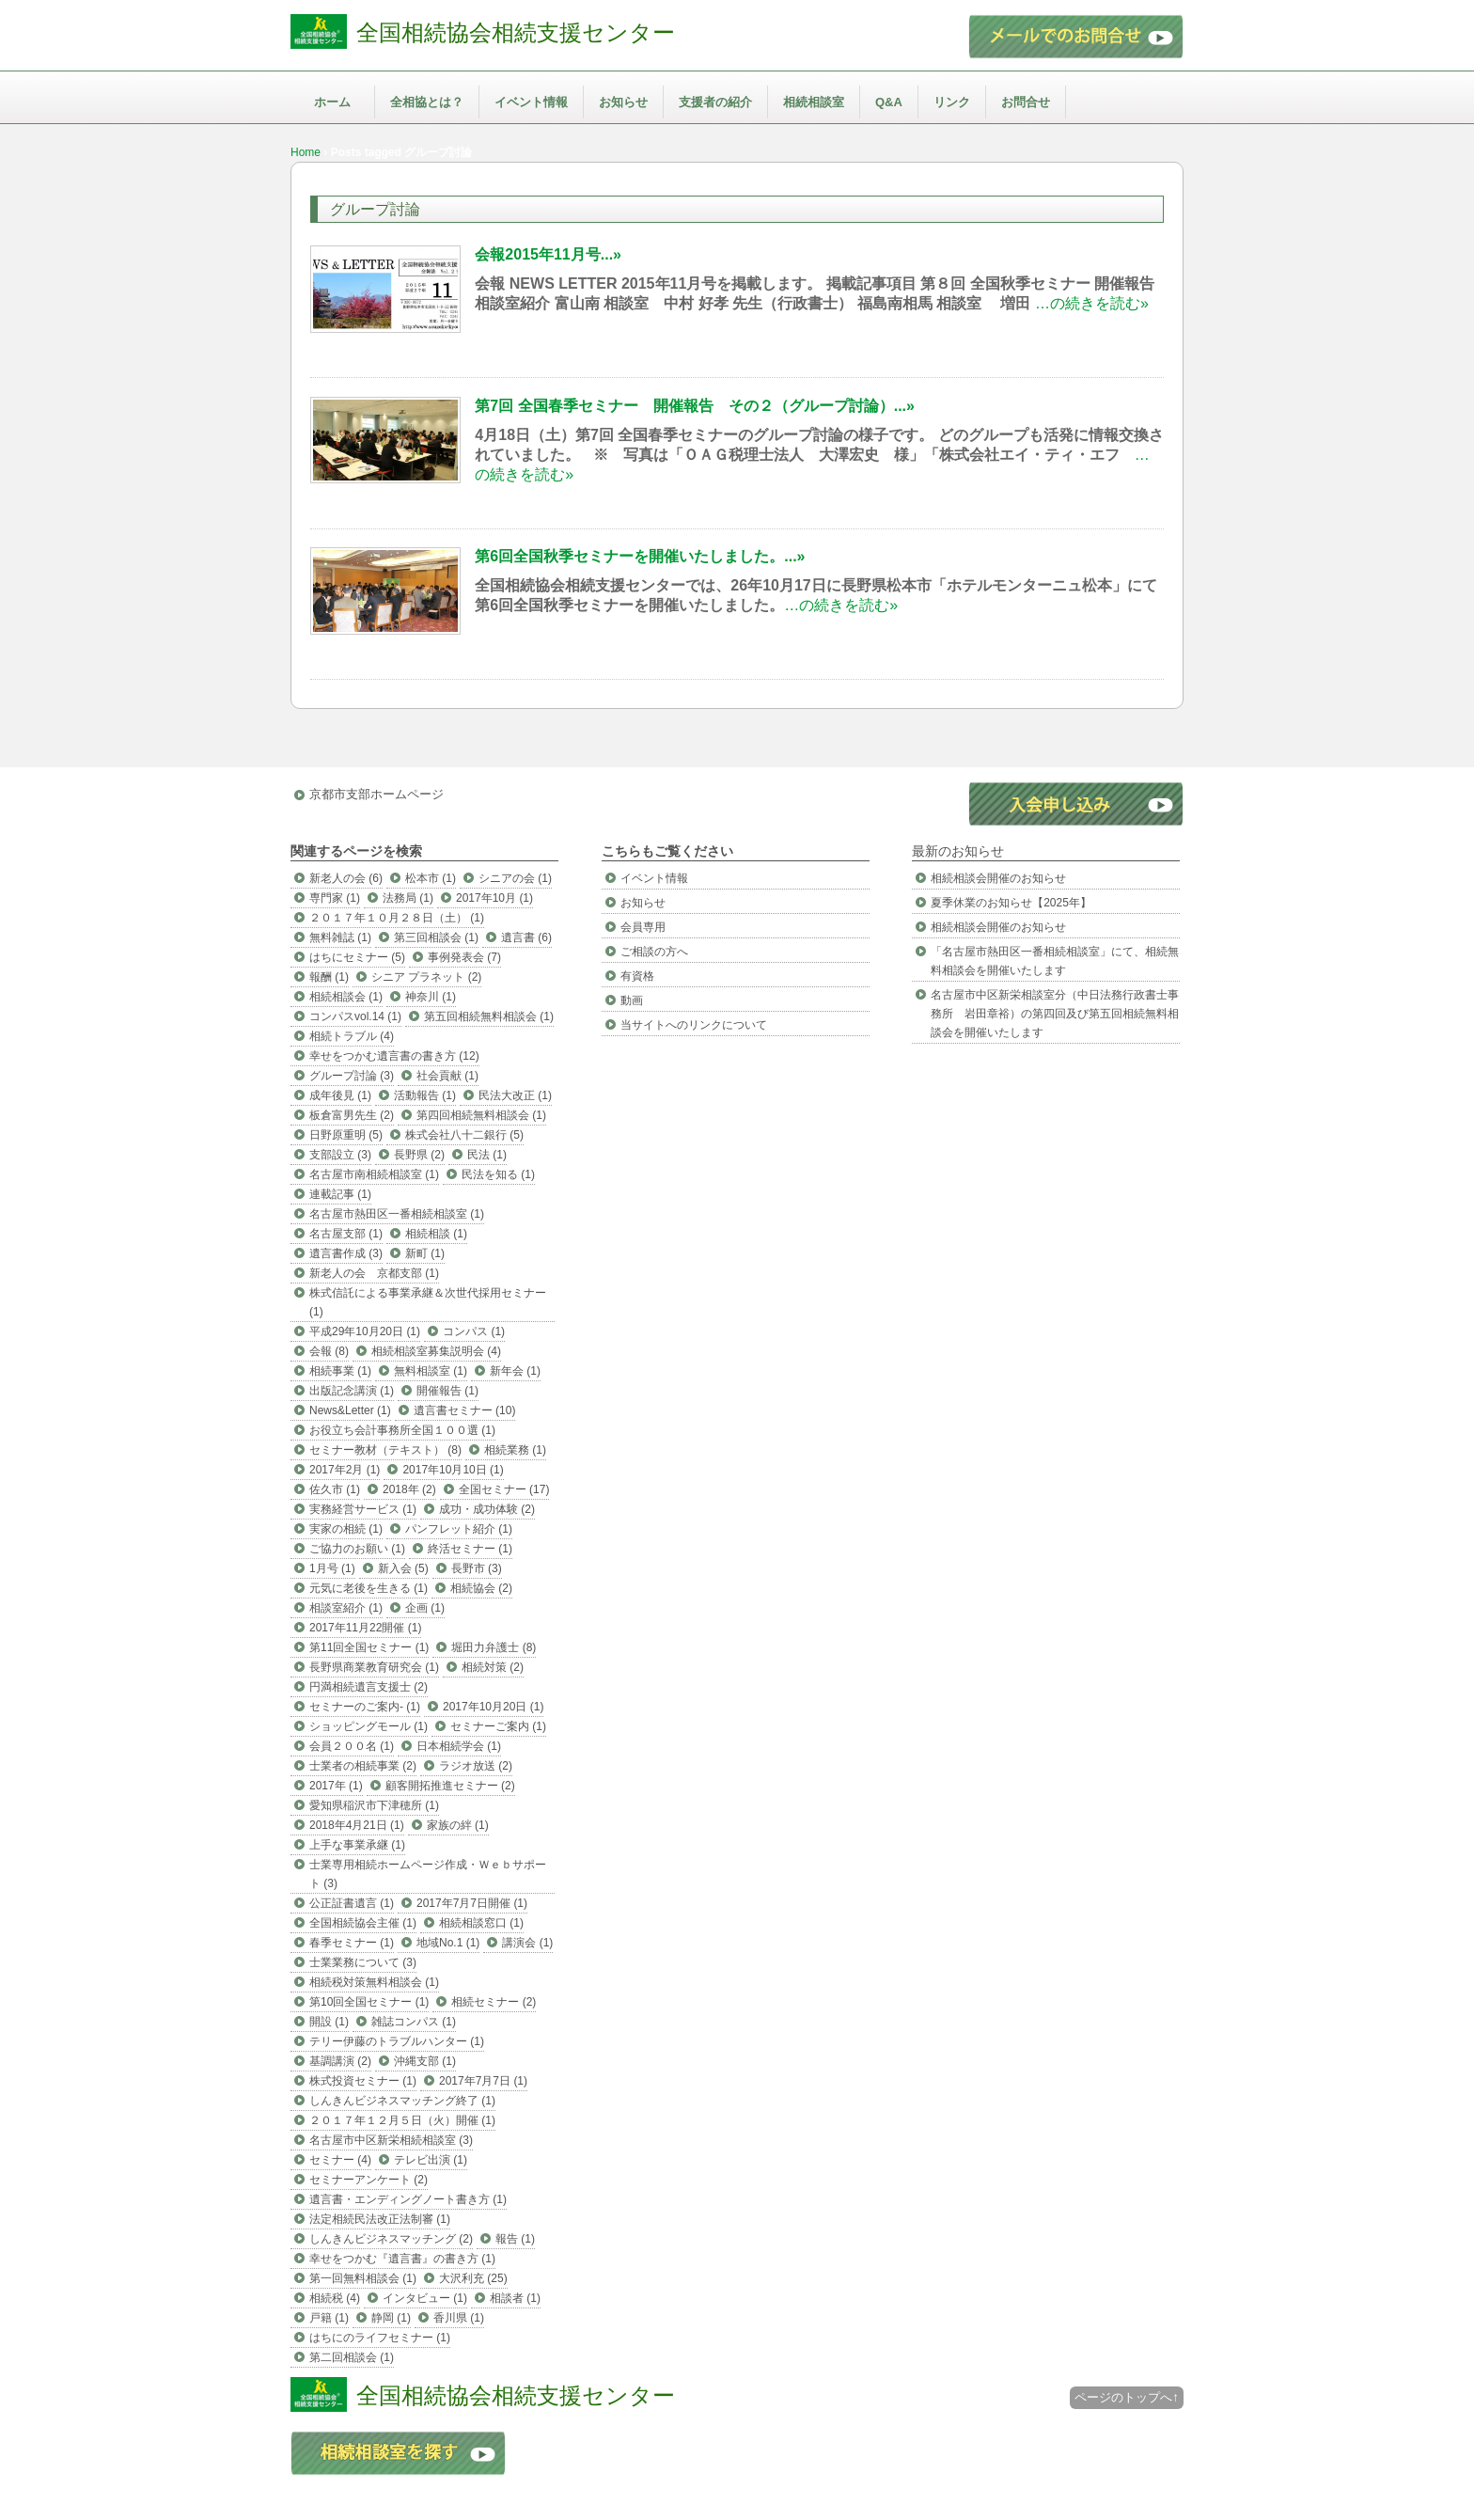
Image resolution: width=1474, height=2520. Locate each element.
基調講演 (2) (340, 2061)
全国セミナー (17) (504, 1489)
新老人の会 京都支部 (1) (374, 1273)
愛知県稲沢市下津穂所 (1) (374, 1805)
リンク (951, 102)
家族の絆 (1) (458, 1825)
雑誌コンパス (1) (413, 2021)
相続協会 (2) (481, 1588)
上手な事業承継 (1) (357, 1844)
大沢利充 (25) (473, 2278)
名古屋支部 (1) (346, 1233)
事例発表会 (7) (464, 957)
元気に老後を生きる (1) (368, 1588)
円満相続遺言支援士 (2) (368, 1686)
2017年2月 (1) (344, 1469)
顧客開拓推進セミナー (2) (450, 1785)
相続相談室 (813, 102)
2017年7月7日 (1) (483, 2080)
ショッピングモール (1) (368, 1726)
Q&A (888, 102)
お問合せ (1025, 102)
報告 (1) (515, 2238)
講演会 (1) (527, 1942)
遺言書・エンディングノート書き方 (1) (408, 2199)
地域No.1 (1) (447, 1942)
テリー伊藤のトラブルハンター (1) (396, 2041)
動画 (631, 1000)
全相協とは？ (426, 102)
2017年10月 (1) (494, 898)
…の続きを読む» (1092, 303)
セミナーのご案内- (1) (364, 1706)
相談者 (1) (515, 2298)
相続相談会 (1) (346, 996)
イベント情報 (531, 102)
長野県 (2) (419, 1154)
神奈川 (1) (430, 996)
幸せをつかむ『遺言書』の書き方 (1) (402, 2258)
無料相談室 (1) (430, 1371)
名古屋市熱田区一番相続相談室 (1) (396, 1214)
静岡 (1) (391, 2317)
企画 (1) (425, 1607)
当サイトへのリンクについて (693, 1025)
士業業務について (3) (362, 1962)
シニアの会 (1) (515, 878)
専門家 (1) (334, 898)
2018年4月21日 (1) (356, 1825)
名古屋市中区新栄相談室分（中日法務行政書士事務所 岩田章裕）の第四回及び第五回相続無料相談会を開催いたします (1055, 1013)
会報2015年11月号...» (548, 254)
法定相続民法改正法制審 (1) (379, 2219)
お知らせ (623, 102)
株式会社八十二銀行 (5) (464, 1135)
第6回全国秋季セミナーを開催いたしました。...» (640, 556)
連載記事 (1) (340, 1194)
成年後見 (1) (340, 1095)
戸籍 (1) (329, 2317)
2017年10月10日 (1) (452, 1469)
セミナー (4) (340, 2159)
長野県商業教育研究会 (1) (374, 1667)
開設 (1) (329, 2021)
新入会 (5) (403, 1568)
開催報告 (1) (447, 1390)
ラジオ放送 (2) (475, 1765)
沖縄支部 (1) (425, 2061)
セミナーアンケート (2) (368, 2179)
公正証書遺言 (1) (351, 1903)
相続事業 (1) (340, 1371)
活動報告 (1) (425, 1095)
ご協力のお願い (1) (357, 1548)
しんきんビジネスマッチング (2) (391, 2238)
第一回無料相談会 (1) (362, 2278)
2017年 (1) (336, 1785)
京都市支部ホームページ (376, 794)
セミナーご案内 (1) (498, 1726)
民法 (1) (487, 1154)
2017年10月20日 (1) (493, 1706)
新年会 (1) (515, 1371)
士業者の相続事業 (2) (362, 1765)
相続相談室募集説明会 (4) (436, 1351)
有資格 (637, 976)
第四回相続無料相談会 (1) (481, 1115)
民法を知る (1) (498, 1174)
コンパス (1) (474, 1331)
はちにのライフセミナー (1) (379, 2337)
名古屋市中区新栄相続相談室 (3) (391, 2140)
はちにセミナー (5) (357, 957)
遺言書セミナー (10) (465, 1410)
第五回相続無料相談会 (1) (489, 1016)
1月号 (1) (332, 1568)
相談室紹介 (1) (346, 1607)
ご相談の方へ (654, 951)
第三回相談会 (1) (436, 937)
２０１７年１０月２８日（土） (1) (396, 917)
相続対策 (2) (493, 1667)
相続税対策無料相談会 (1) (374, 1982)
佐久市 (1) (334, 1489)
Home (305, 152)
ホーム (332, 102)
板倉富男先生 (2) (351, 1115)
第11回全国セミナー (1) (369, 1647)
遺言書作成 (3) (346, 1253)
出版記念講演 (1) (351, 1390)
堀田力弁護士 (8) (493, 1647)
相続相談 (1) (436, 1233)
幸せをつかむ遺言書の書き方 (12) (394, 1056)
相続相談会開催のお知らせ (998, 878)
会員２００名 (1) (351, 1746)
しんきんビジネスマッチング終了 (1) (402, 2100)
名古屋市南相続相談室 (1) (374, 1174)
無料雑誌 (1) (340, 937)
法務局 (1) (408, 898)
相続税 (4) (334, 2298)
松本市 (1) (430, 878)
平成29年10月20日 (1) (364, 1331)
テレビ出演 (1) (430, 2159)
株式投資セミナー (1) (362, 2080)
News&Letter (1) (350, 1410)
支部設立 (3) (340, 1154)
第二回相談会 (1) (351, 2357)
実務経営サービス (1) (362, 1509)
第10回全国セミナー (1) (369, 2001)
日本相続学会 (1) (458, 1746)
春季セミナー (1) (351, 1942)
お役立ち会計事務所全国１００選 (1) (402, 1430)
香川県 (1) (458, 2317)
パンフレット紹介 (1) (458, 1529)
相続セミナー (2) (493, 2001)
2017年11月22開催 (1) (365, 1627)
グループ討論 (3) (351, 1075)
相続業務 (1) (515, 1450)
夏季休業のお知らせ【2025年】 (1011, 902)
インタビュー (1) (425, 2298)
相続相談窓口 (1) (481, 1922)
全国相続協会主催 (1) (362, 1922)
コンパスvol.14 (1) (355, 1016)
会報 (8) (329, 1351)
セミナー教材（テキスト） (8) (385, 1450)
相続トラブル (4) (351, 1036)
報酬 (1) (329, 977)
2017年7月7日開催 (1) (471, 1903)
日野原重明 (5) (346, 1135)
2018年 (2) (409, 1489)
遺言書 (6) (526, 937)
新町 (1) (425, 1253)
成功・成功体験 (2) (487, 1509)
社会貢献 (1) (447, 1075)
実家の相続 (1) (346, 1529)
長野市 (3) (476, 1568)
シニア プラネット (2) (426, 977)
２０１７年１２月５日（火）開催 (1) (402, 2120)
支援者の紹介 (715, 102)
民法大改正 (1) (515, 1095)
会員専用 (643, 927)
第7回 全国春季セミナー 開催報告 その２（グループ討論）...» (695, 406)
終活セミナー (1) (470, 1548)
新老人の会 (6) (346, 878)
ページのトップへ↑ (1126, 2397)
